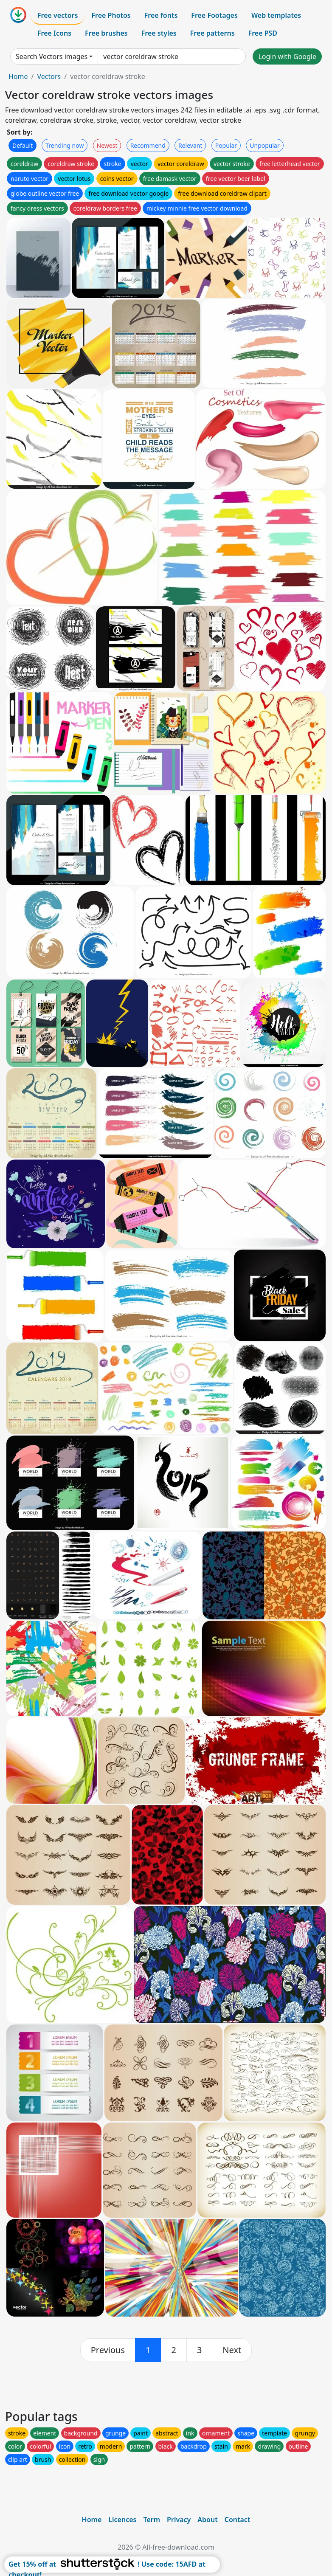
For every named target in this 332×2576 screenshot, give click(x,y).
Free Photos (110, 15)
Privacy (179, 2519)
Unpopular (264, 145)
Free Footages (214, 15)
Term (151, 2519)
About (207, 2519)
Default (22, 145)
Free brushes (106, 33)
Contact (237, 2519)
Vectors (49, 76)
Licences (122, 2519)
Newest (107, 145)
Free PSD (262, 33)
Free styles (159, 33)
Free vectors (57, 15)
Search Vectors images (51, 56)
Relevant (190, 145)
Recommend (148, 145)
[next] (232, 2350)
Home (18, 76)
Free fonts (161, 15)
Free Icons (54, 33)
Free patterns (212, 33)
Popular (226, 145)
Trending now (64, 145)
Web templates (276, 15)
